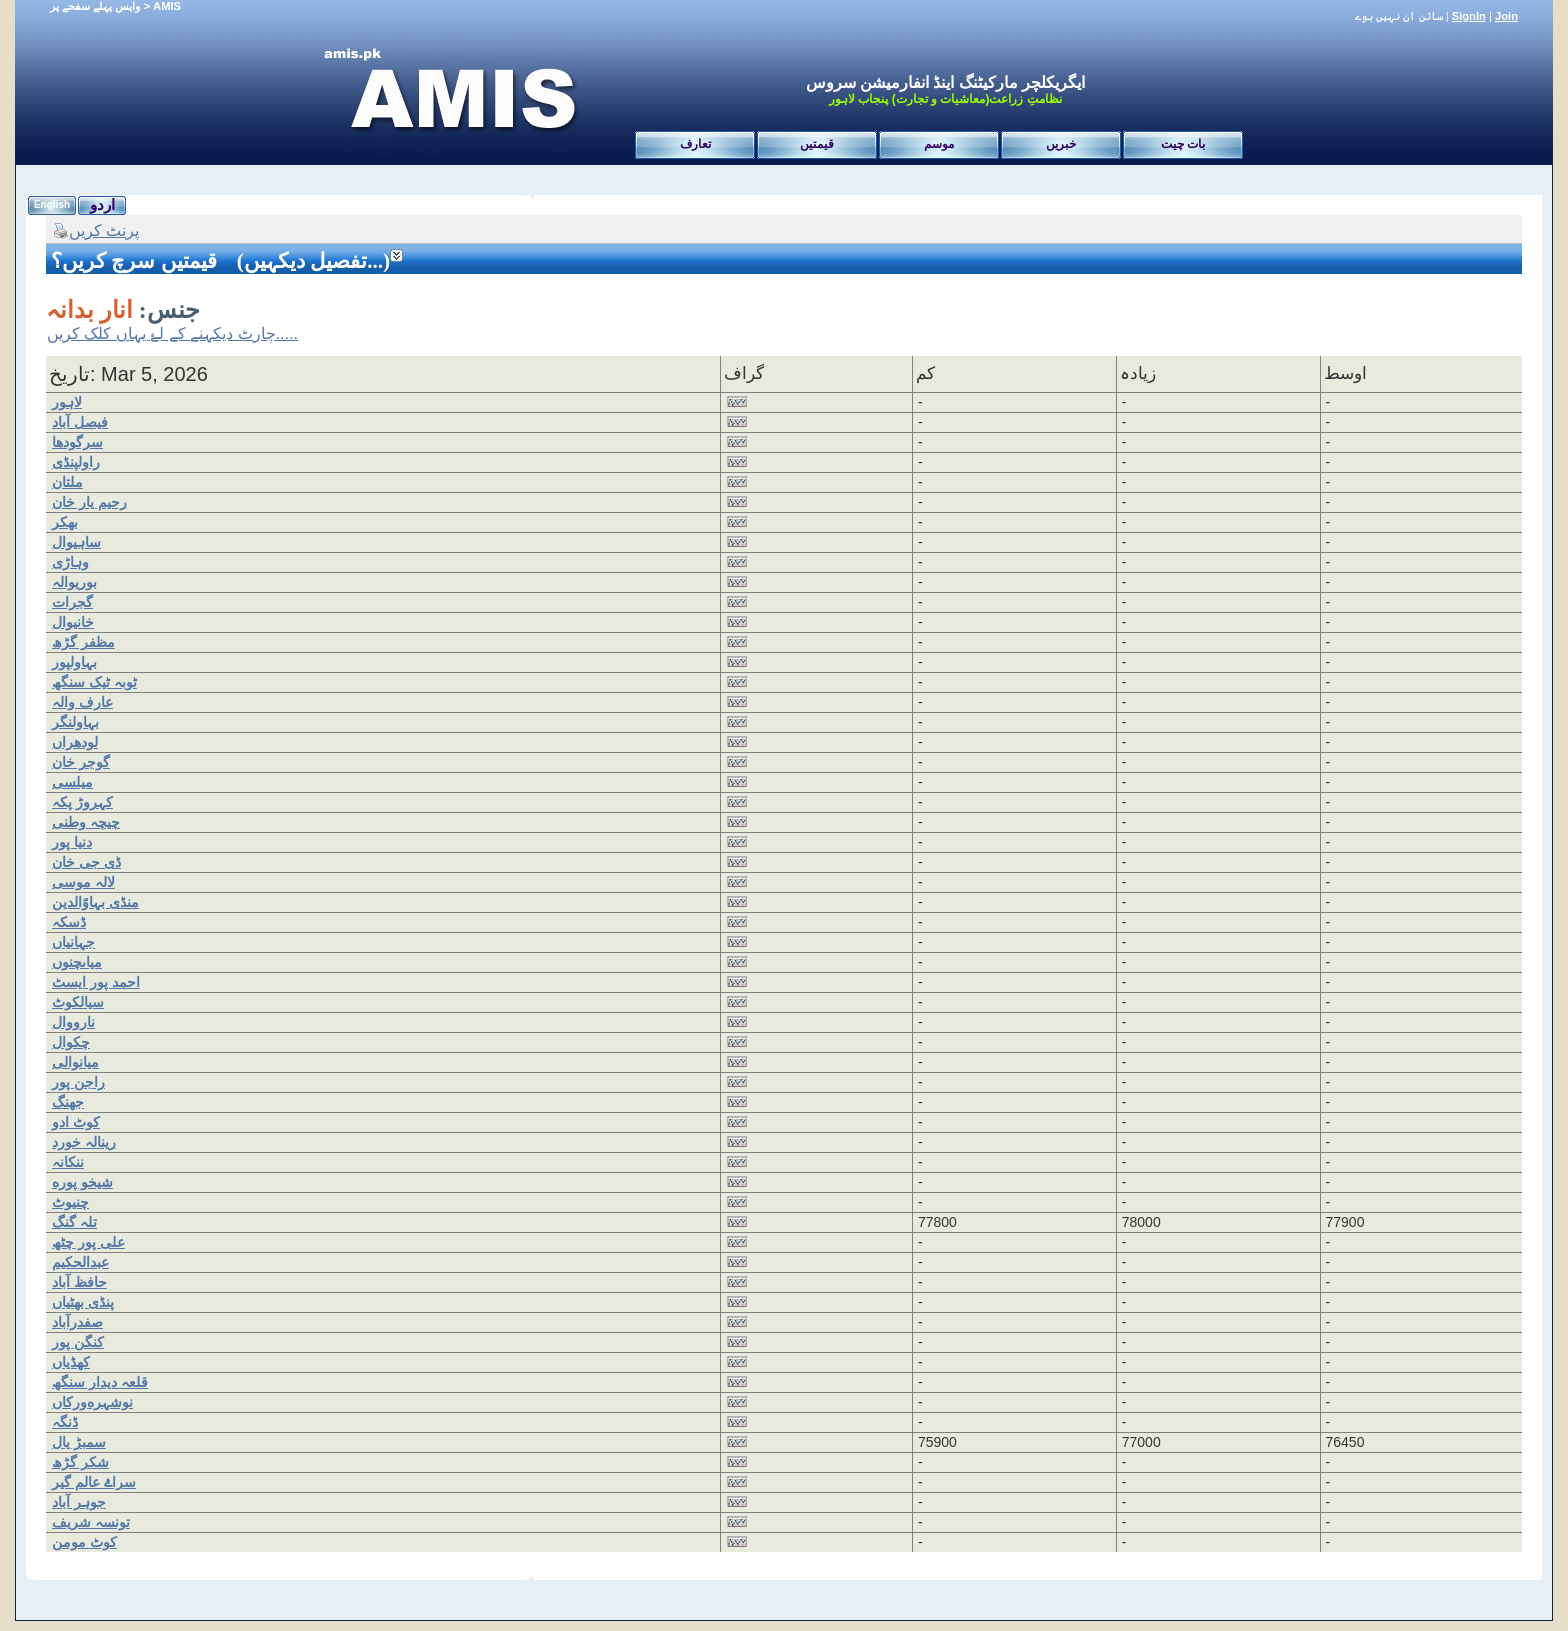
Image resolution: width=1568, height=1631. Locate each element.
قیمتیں (817, 144)
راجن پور (78, 1082)
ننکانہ (68, 1162)
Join (1506, 16)
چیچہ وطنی (86, 822)
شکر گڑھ (80, 1462)
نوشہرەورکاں (92, 1402)
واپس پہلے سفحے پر (95, 6)
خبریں (1061, 144)
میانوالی (75, 1062)
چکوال (71, 1042)
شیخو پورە (82, 1182)
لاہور (67, 402)
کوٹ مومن (84, 1542)
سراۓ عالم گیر (94, 1482)
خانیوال (73, 622)
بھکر (65, 522)
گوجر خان (81, 762)
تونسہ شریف (91, 1522)
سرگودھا (77, 442)
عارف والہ (82, 702)
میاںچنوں (77, 962)
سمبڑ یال (79, 1442)
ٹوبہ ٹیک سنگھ (94, 682)
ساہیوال (76, 542)
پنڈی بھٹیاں (83, 1302)
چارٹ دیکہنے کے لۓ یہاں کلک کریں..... (172, 333)
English (52, 204)
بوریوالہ (74, 582)
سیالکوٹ (78, 1002)
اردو (102, 204)
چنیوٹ (70, 1202)
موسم (939, 144)
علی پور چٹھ (88, 1242)
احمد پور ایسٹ (96, 982)
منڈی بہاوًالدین (95, 902)
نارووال (73, 1022)
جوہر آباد (79, 1502)
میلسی (72, 782)
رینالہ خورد (84, 1142)
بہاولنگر (75, 722)
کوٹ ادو (76, 1122)
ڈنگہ (65, 1422)
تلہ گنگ (74, 1222)
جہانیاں (73, 942)
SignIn (1469, 16)
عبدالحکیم (80, 1262)
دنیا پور (72, 842)
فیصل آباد (80, 422)
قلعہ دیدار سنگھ (100, 1382)
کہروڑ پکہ (82, 802)
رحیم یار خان (89, 502)
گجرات (72, 602)
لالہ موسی (83, 882)
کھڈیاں (71, 1362)
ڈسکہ (69, 922)
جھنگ (68, 1102)
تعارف (695, 144)
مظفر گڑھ (83, 642)
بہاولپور (74, 662)
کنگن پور (78, 1342)
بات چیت (1183, 144)
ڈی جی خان (86, 862)
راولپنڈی (76, 462)
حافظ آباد (79, 1282)
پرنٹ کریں (96, 230)
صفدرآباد (77, 1322)
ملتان (67, 482)
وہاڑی (70, 562)
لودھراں (75, 742)
